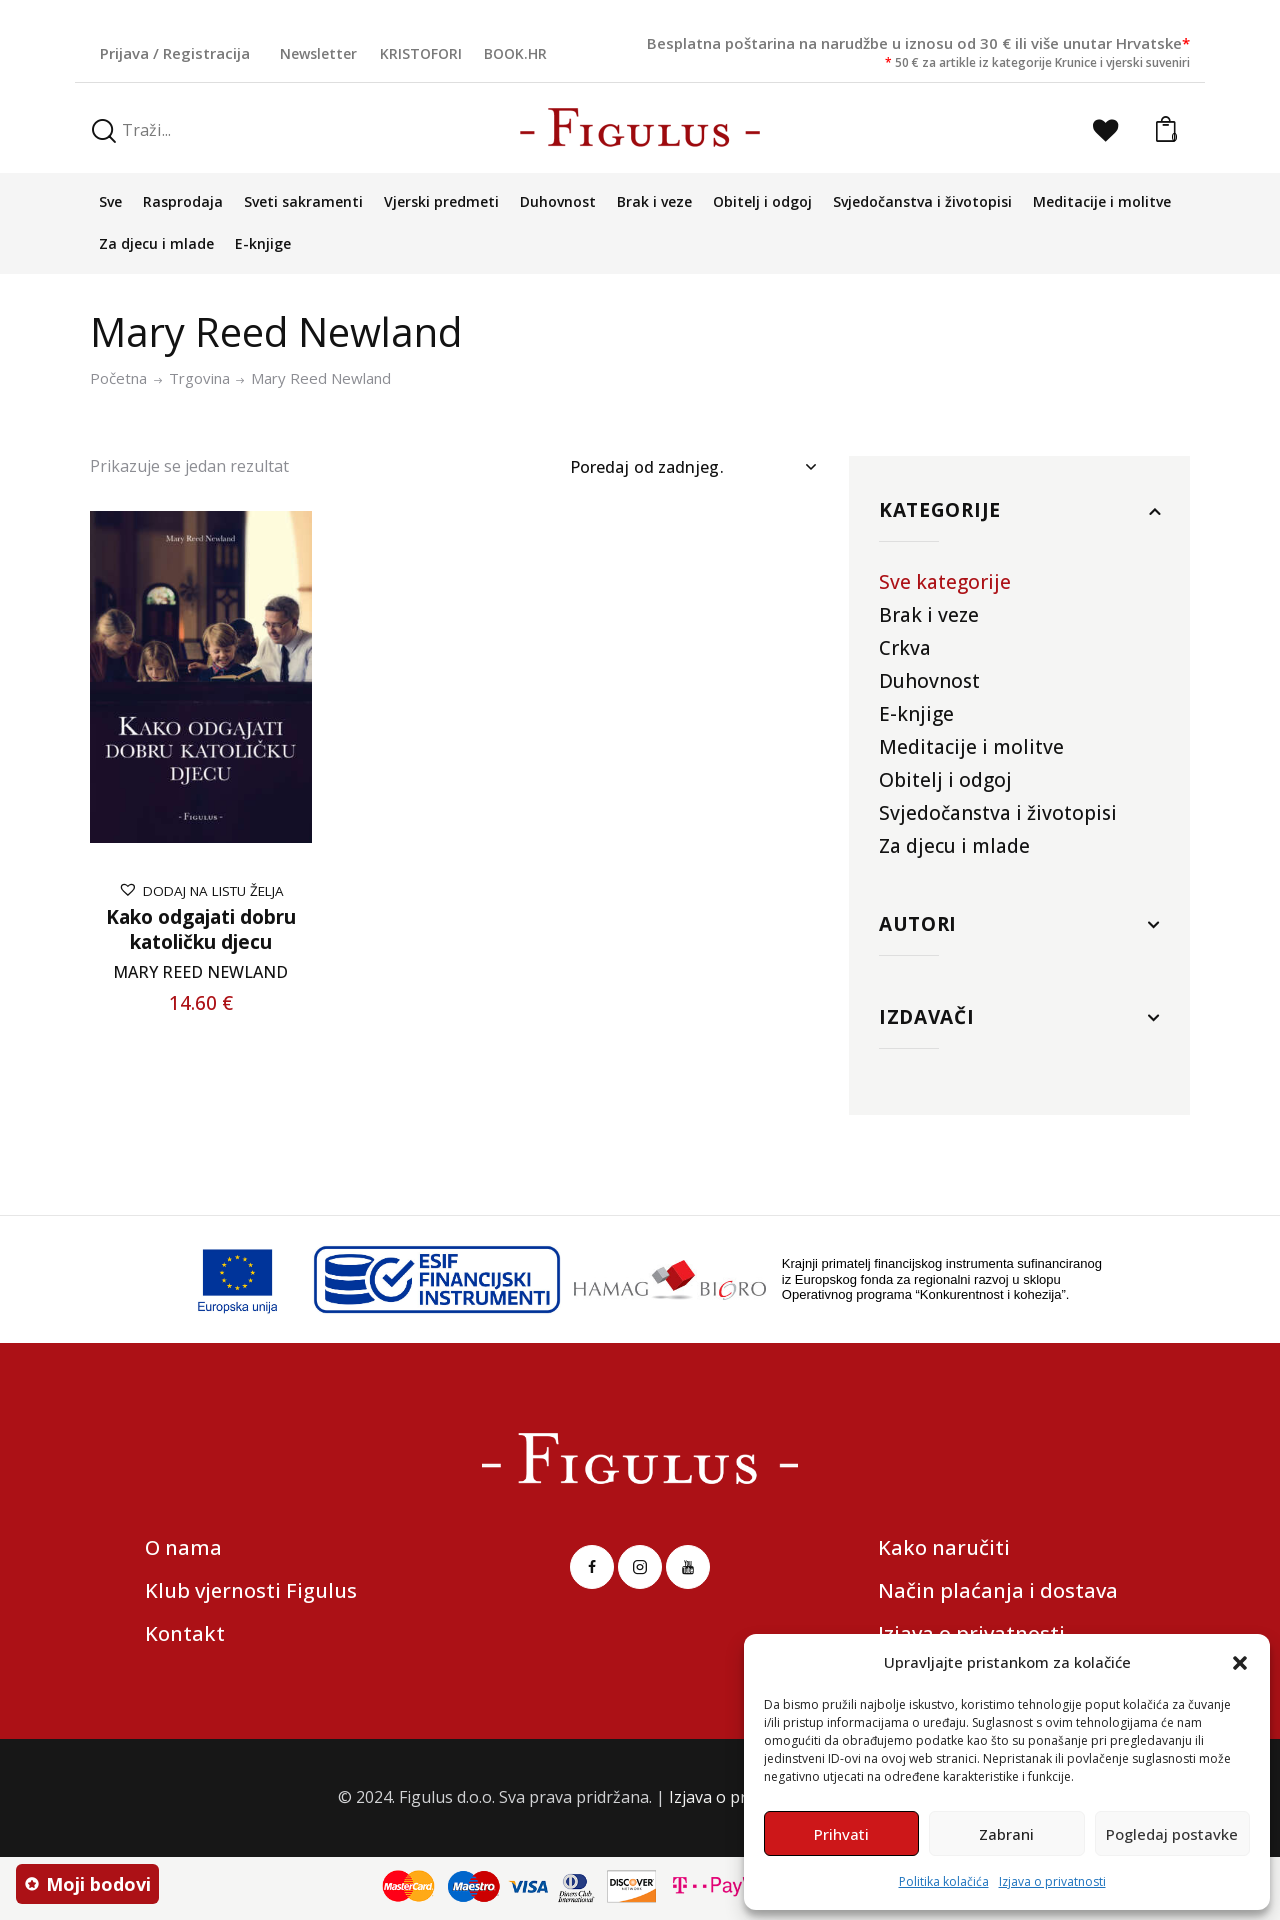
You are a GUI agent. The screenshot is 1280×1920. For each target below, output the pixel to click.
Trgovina (199, 378)
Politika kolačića (944, 1881)
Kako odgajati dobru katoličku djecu (201, 929)
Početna (118, 378)
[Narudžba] (692, 467)
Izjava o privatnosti (1052, 1881)
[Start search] (104, 131)
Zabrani (1006, 1834)
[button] (1240, 1663)
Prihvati (841, 1834)
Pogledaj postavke (1172, 1834)
